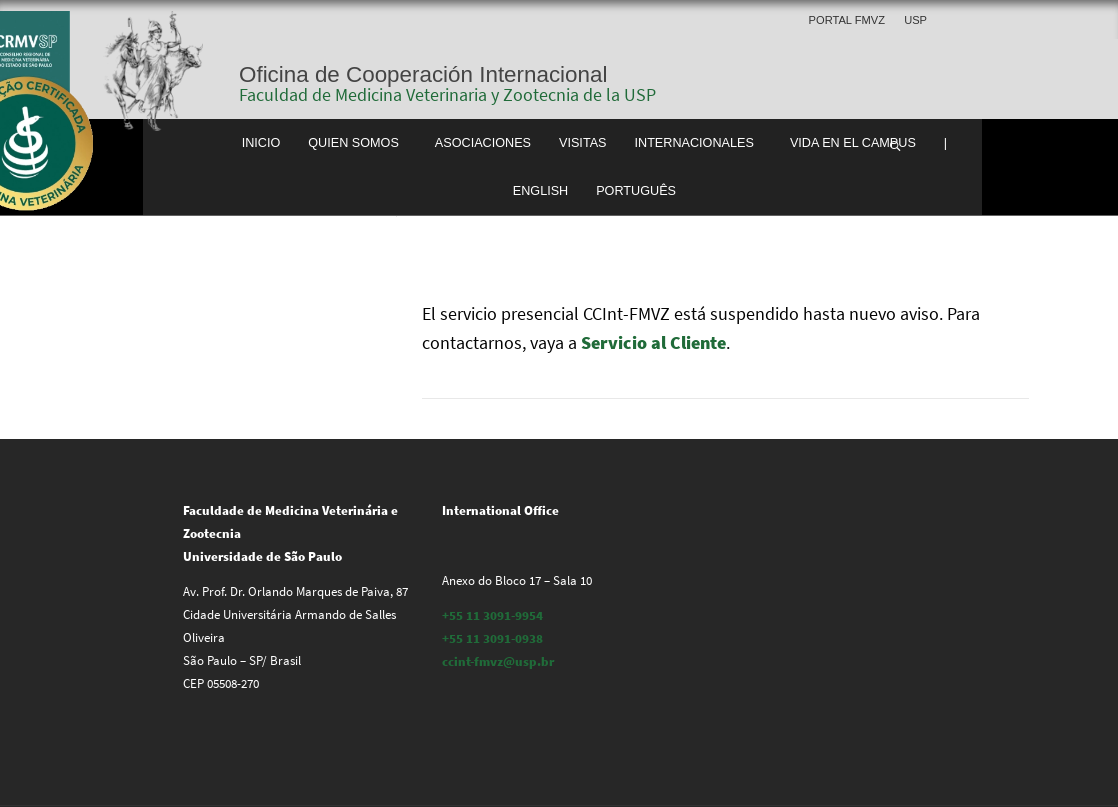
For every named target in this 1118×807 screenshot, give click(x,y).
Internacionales (694, 143)
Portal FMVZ (847, 20)
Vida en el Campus (853, 143)
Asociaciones (483, 143)
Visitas (583, 143)
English (541, 191)
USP (915, 20)
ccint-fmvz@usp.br (498, 661)
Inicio (261, 143)
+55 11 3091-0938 (492, 638)
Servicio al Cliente (653, 342)
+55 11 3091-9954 (492, 615)
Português (636, 191)
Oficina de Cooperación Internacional (423, 74)
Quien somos (353, 143)
